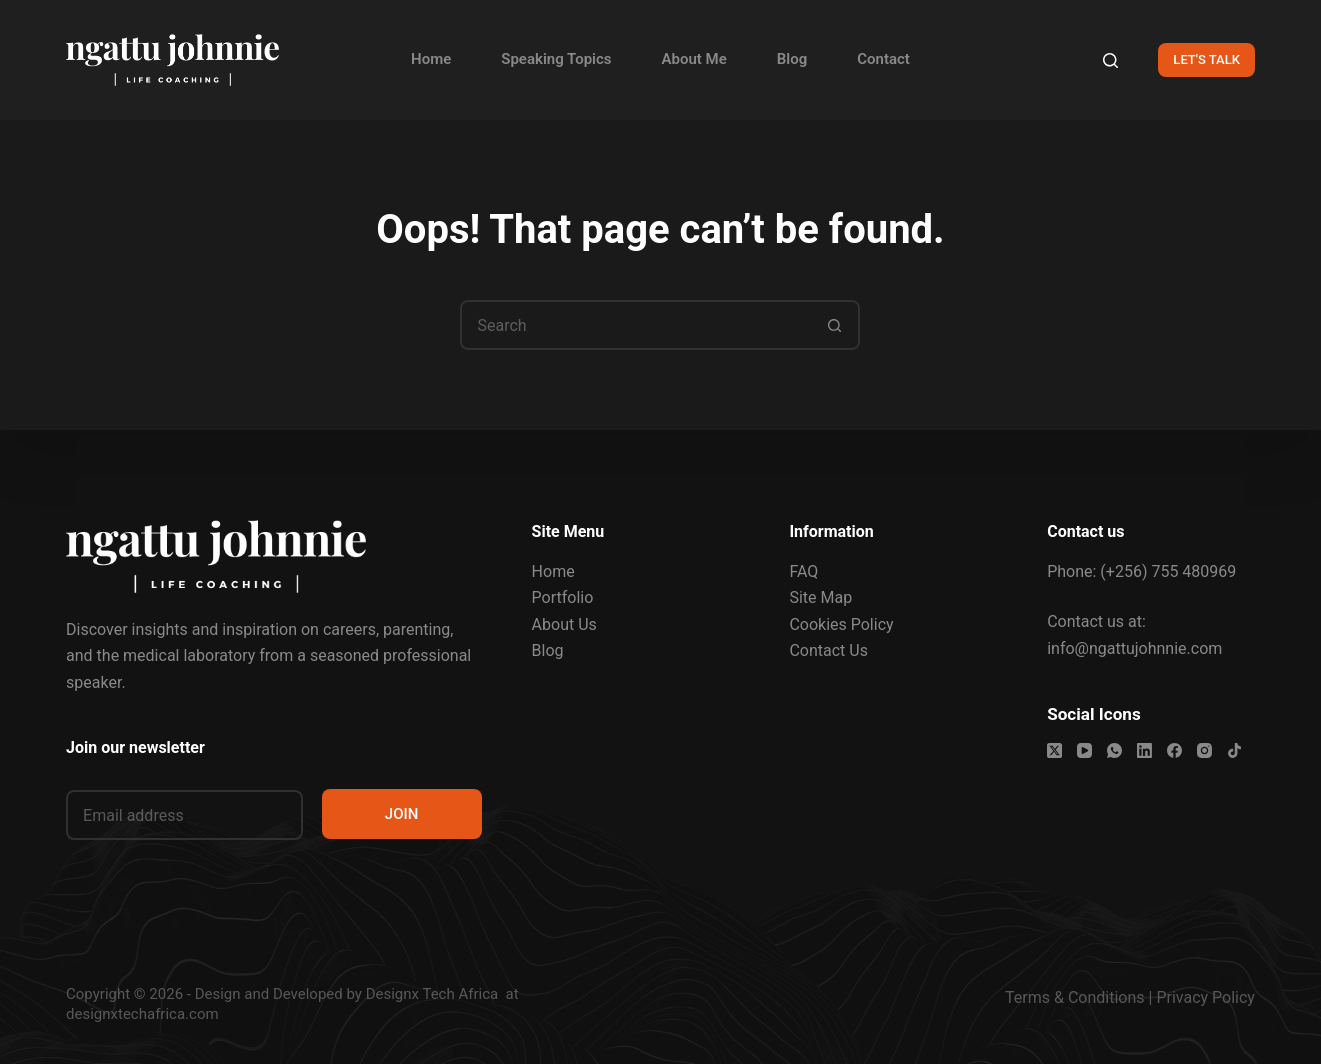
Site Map (820, 597)
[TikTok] (1234, 750)
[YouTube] (1084, 750)
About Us (564, 624)
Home (431, 59)
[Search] (1110, 60)
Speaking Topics (556, 59)
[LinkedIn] (1144, 750)
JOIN (402, 814)
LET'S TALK (1206, 59)
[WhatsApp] (1114, 750)
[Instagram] (1204, 750)
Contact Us (828, 650)
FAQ (803, 571)
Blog (792, 59)
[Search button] (835, 325)
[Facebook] (1174, 750)
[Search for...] (635, 325)
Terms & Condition (1070, 997)
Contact (883, 59)
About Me (694, 59)
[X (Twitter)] (1054, 750)
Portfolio (563, 597)
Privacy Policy (1205, 997)
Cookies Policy (841, 624)
